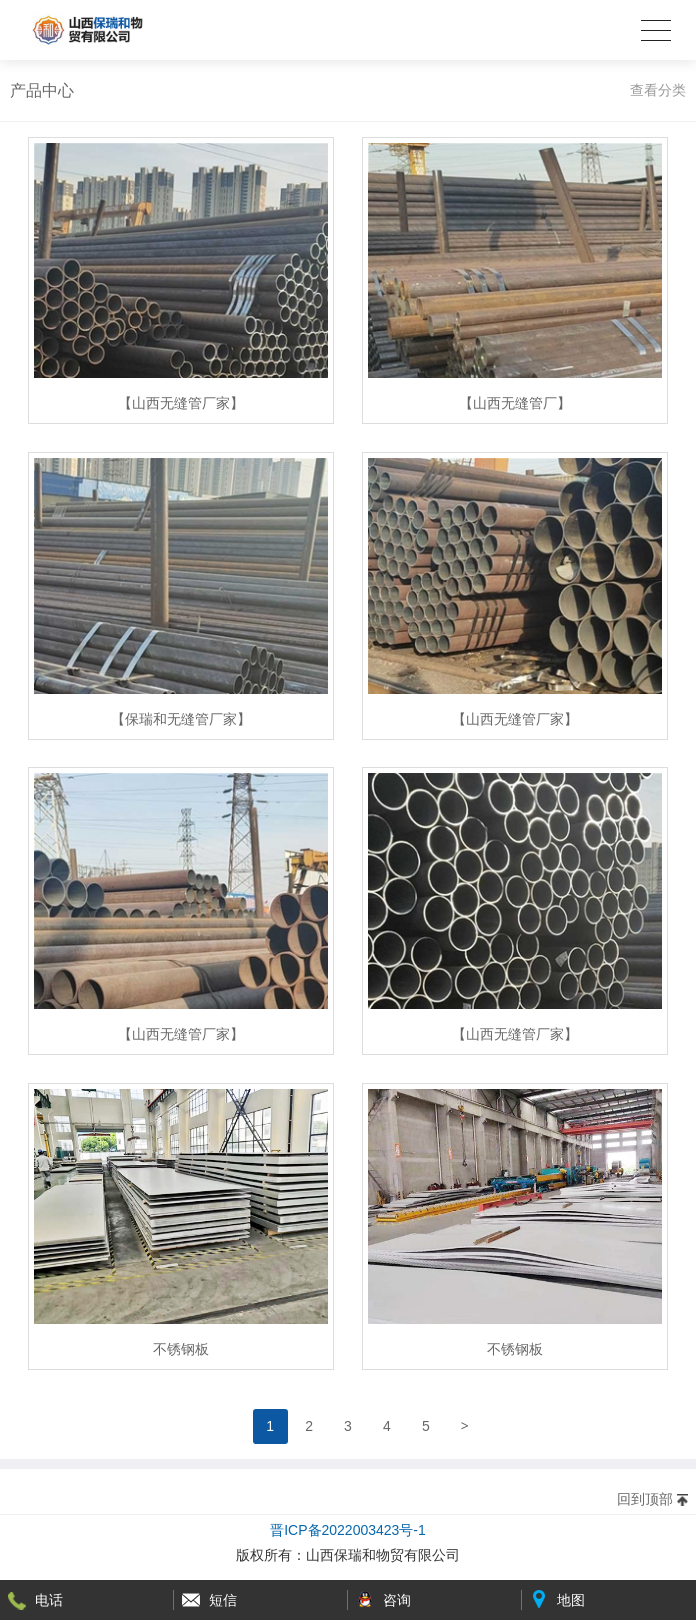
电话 (49, 1600)
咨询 (397, 1600)
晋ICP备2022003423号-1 (348, 1530)
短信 (223, 1600)
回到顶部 (645, 1499)
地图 (571, 1600)
